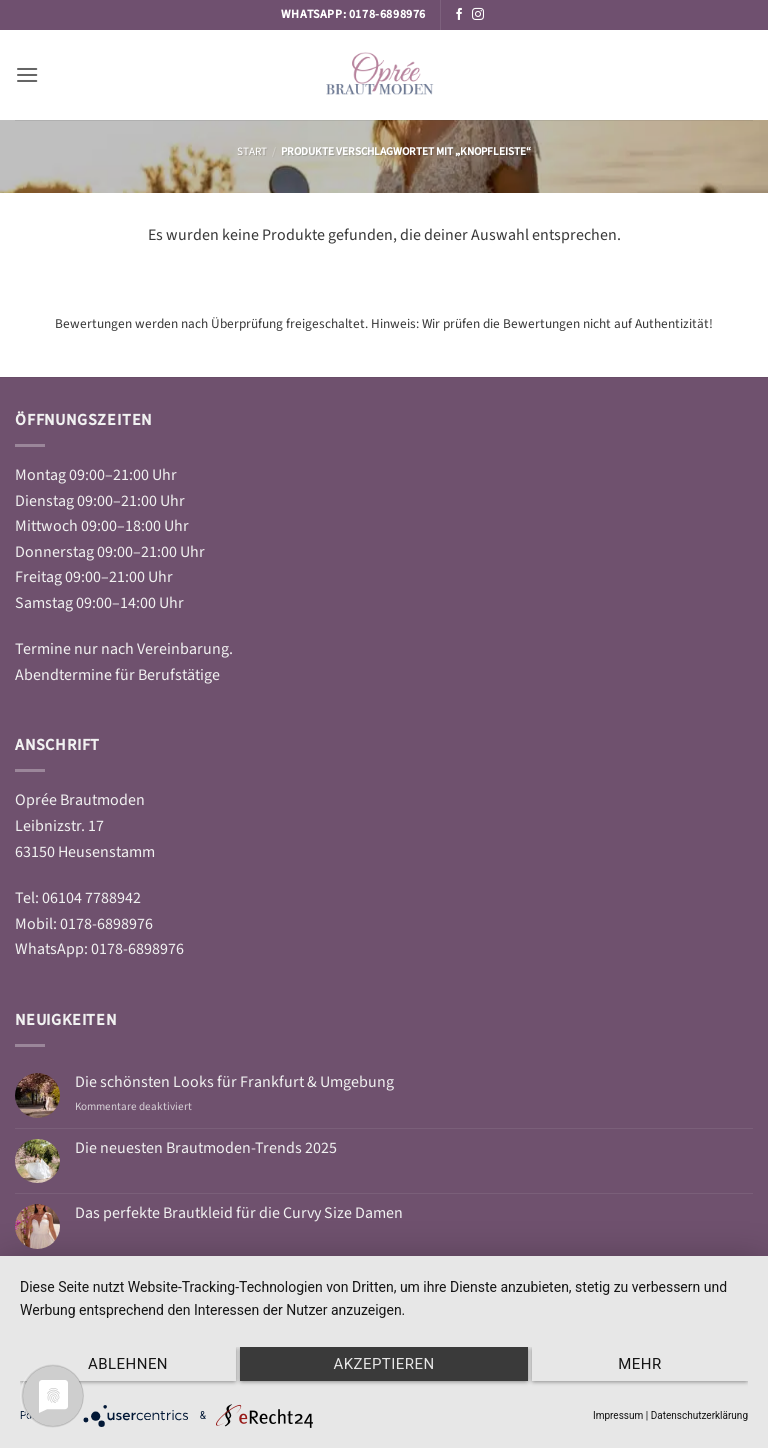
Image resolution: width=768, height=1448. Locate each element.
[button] (27, 74)
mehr (639, 1364)
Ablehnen (128, 1364)
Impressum (618, 1415)
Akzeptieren (383, 1364)
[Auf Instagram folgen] (478, 15)
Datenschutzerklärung (699, 1415)
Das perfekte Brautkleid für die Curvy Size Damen (239, 1213)
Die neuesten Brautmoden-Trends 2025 (206, 1148)
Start (252, 151)
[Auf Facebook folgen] (459, 15)
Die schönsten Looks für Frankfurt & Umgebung (234, 1082)
